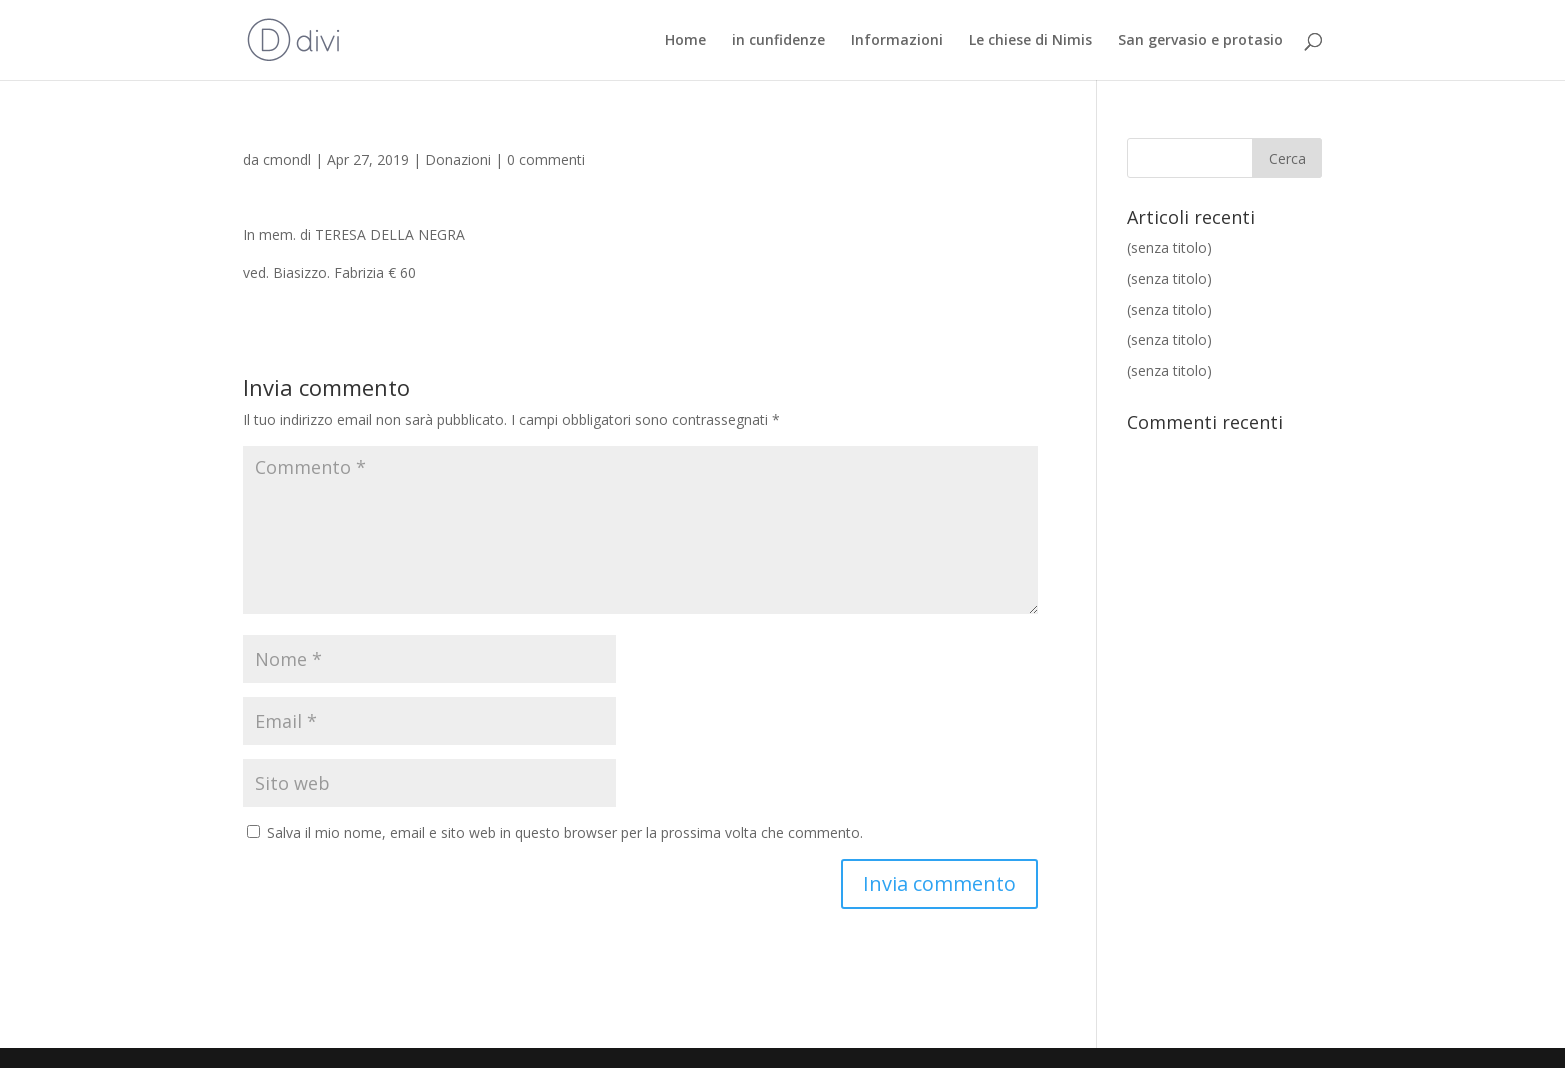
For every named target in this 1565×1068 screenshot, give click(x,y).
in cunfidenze (778, 41)
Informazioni (897, 41)
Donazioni (458, 159)
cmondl (287, 159)
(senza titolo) (1169, 247)
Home (685, 41)
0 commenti (546, 159)
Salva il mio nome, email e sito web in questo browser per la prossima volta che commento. (565, 832)
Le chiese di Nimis (1030, 41)
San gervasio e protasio (1200, 41)
